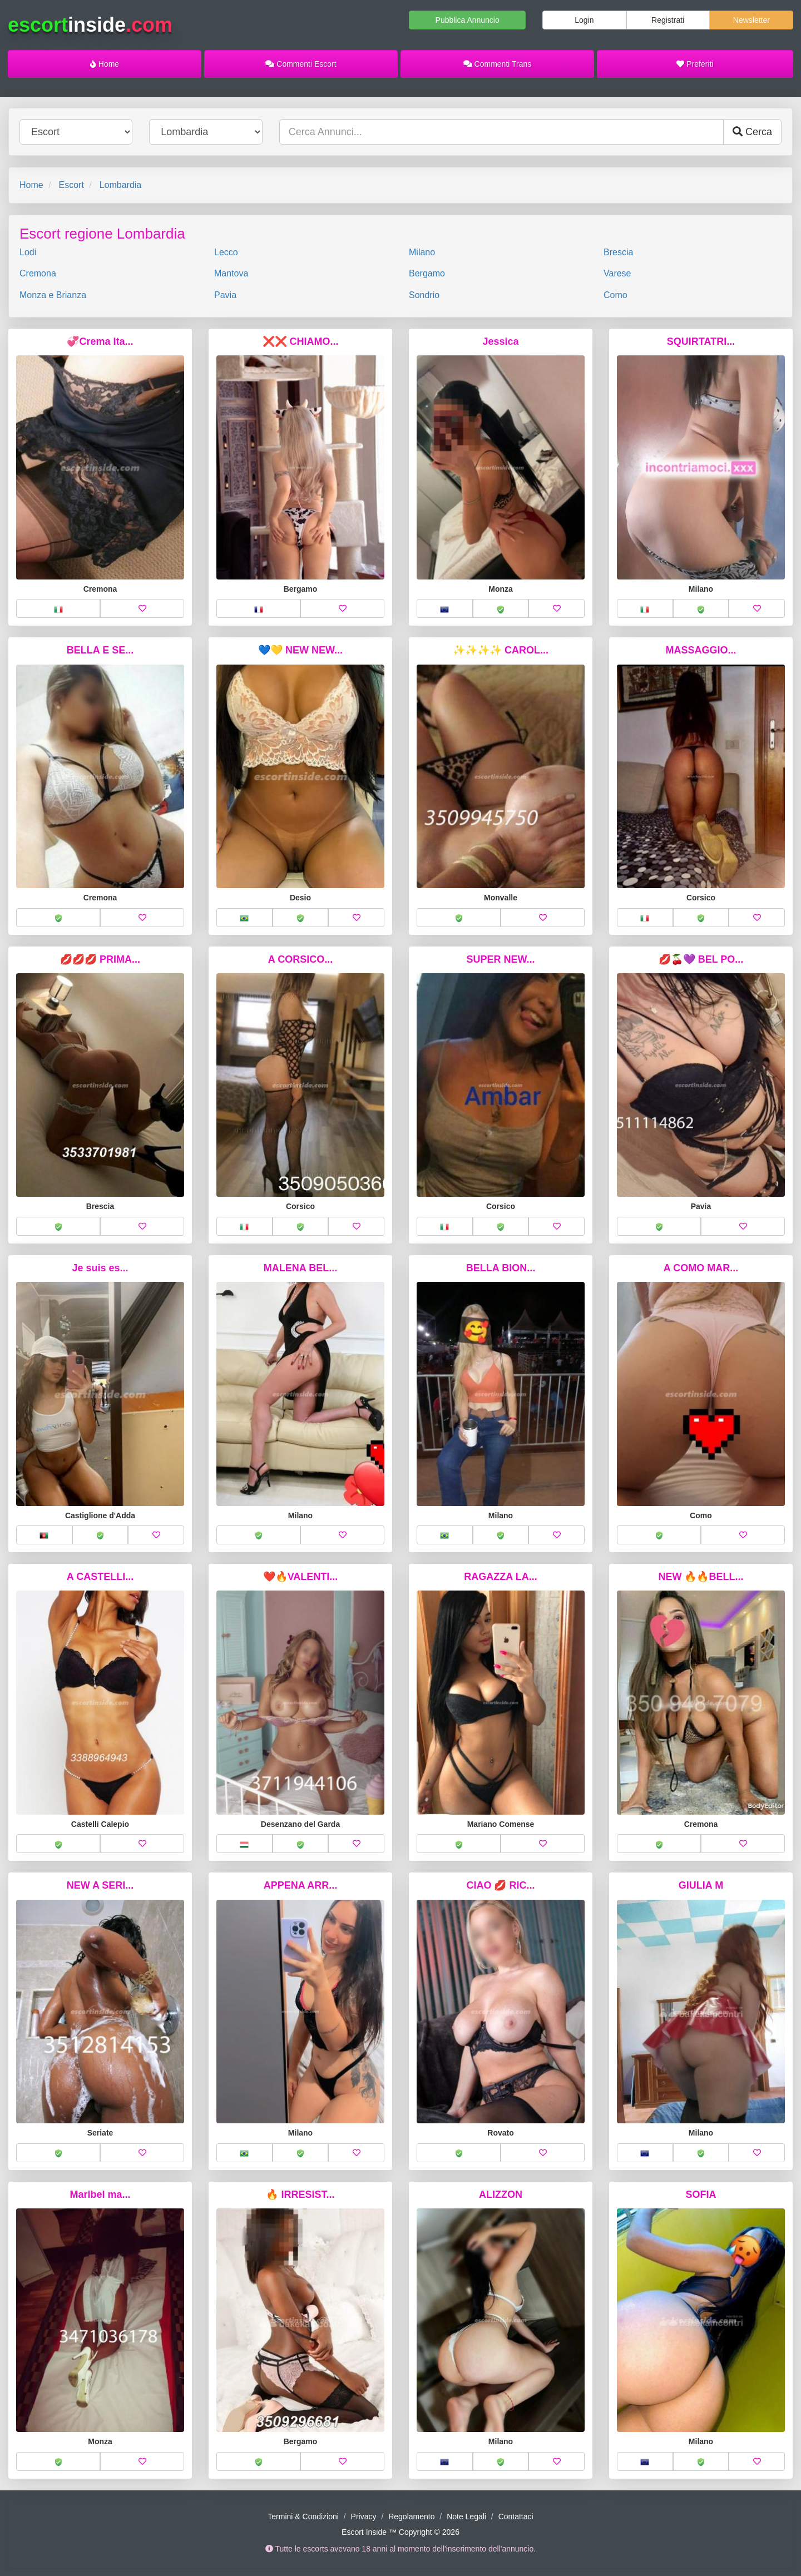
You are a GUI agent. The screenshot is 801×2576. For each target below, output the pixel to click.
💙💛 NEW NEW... (300, 650)
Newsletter (751, 20)
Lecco (226, 252)
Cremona (37, 273)
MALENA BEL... (300, 1268)
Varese (617, 273)
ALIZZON (500, 2194)
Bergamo (427, 273)
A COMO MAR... (701, 1268)
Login (584, 20)
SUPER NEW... (500, 959)
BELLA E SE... (100, 650)
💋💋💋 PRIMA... (100, 959)
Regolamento (411, 2516)
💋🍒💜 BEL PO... (701, 959)
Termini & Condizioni (303, 2516)
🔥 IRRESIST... (300, 2194)
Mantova (231, 273)
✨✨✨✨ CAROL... (500, 650)
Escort (70, 185)
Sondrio (424, 295)
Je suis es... (100, 1268)
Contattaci (515, 2516)
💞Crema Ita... (100, 341)
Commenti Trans (497, 64)
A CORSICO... (300, 959)
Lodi (27, 252)
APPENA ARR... (301, 1885)
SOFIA (700, 2194)
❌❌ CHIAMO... (301, 341)
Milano (422, 252)
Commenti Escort (300, 64)
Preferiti (694, 64)
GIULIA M (701, 1885)
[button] (58, 608)
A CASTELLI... (100, 1576)
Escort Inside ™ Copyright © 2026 (400, 2532)
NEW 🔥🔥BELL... (701, 1576)
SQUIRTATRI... (701, 341)
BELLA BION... (500, 1268)
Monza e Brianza (52, 295)
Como (615, 295)
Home (104, 64)
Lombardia (121, 185)
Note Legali (466, 2516)
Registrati (667, 20)
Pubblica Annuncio (468, 20)
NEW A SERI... (100, 1885)
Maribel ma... (100, 2194)
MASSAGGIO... (700, 650)
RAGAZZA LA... (500, 1576)
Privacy (364, 2516)
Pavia (225, 295)
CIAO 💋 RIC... (500, 1885)
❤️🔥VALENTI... (300, 1576)
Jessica (500, 341)
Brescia (618, 252)
